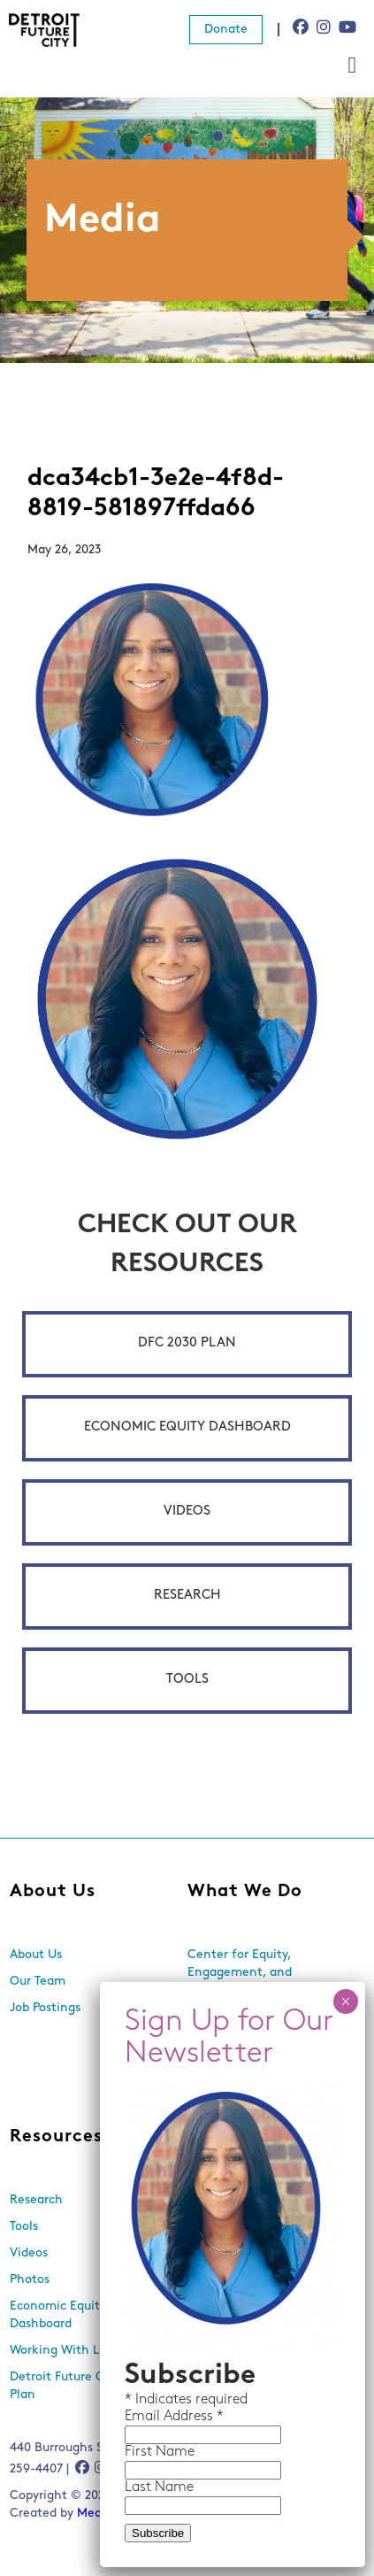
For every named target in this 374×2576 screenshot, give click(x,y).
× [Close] (345, 66)
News (212, 2137)
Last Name (159, 552)
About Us (52, 1892)
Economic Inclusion (243, 2017)
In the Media (224, 2253)
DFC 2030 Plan (187, 1343)
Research (187, 1595)
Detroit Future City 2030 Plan (80, 2386)
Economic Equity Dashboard (187, 1427)
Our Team (37, 1981)
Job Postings (45, 2008)
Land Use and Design (248, 2087)
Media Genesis (119, 2513)
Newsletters (222, 2226)
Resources (56, 2137)
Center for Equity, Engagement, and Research (239, 1972)
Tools (187, 1679)
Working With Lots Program (89, 2350)
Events (206, 2200)
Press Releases (229, 2280)
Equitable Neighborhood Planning (258, 2052)
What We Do (244, 1892)
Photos (30, 2280)
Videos (187, 1511)
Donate (226, 29)
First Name (160, 517)
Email (144, 481)
